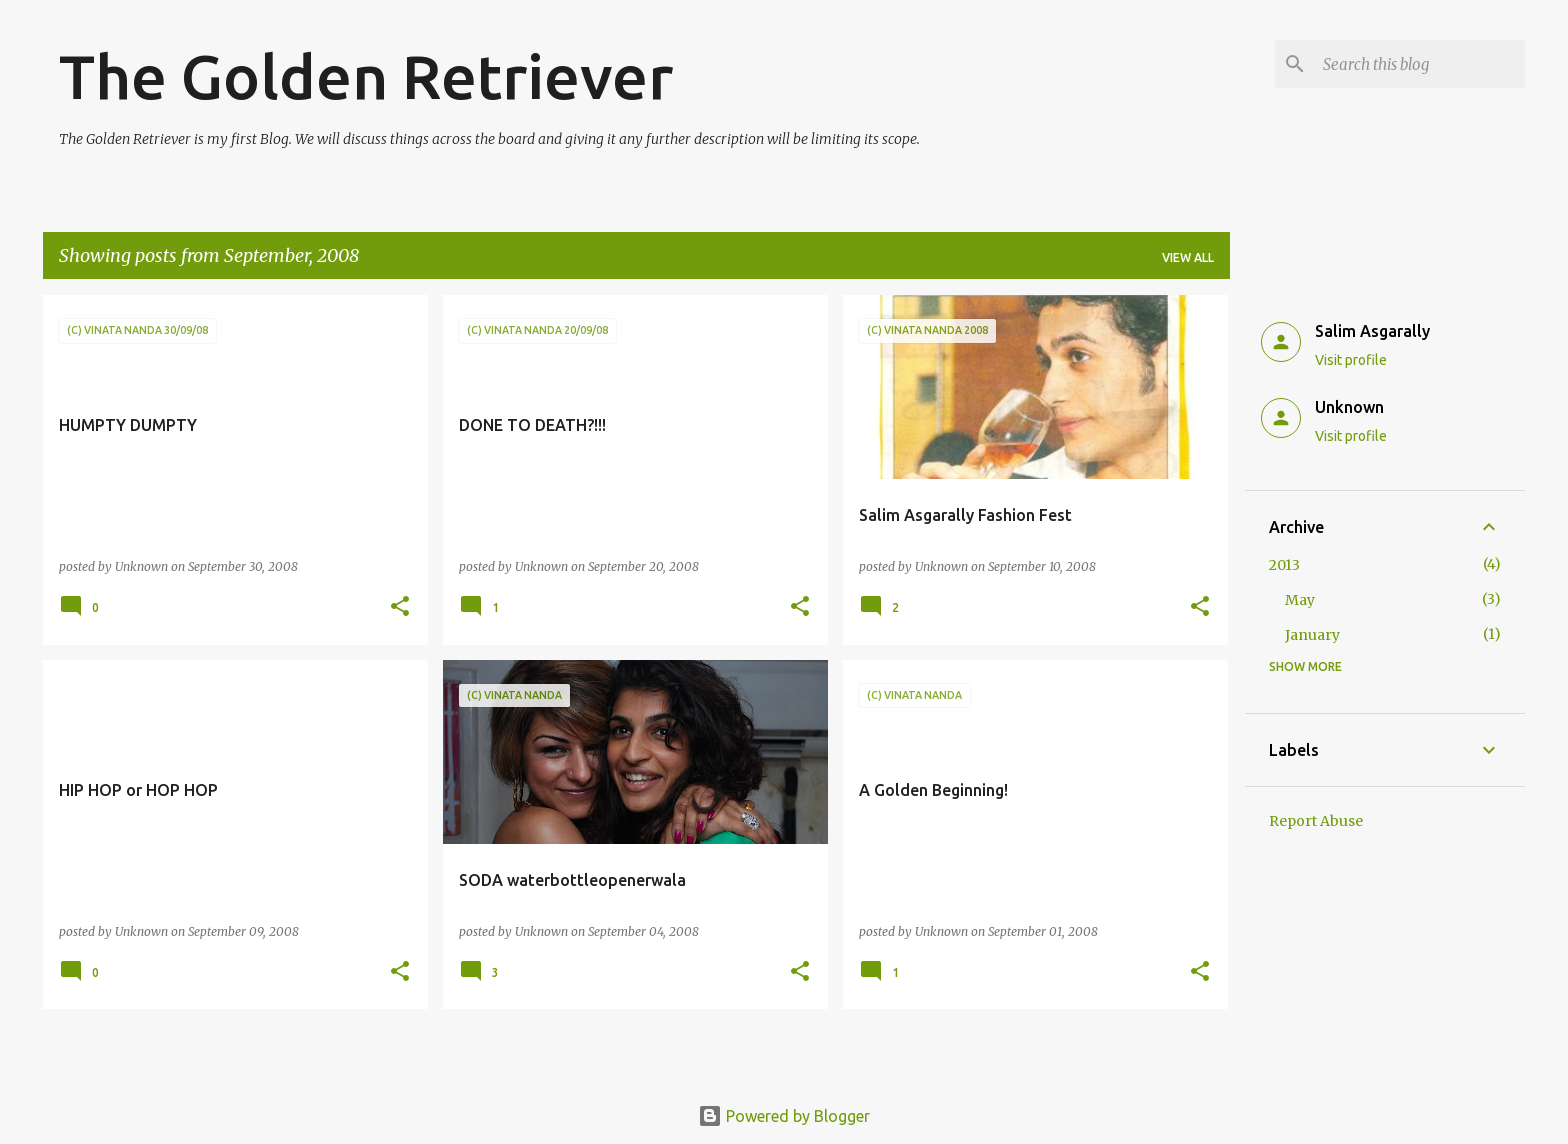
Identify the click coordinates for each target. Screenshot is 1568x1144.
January (1312, 635)
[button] (400, 607)
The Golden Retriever (366, 76)
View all (1188, 257)
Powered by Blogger (784, 1116)
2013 (1284, 565)
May (1300, 600)
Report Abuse (1316, 821)
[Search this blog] (1420, 64)
